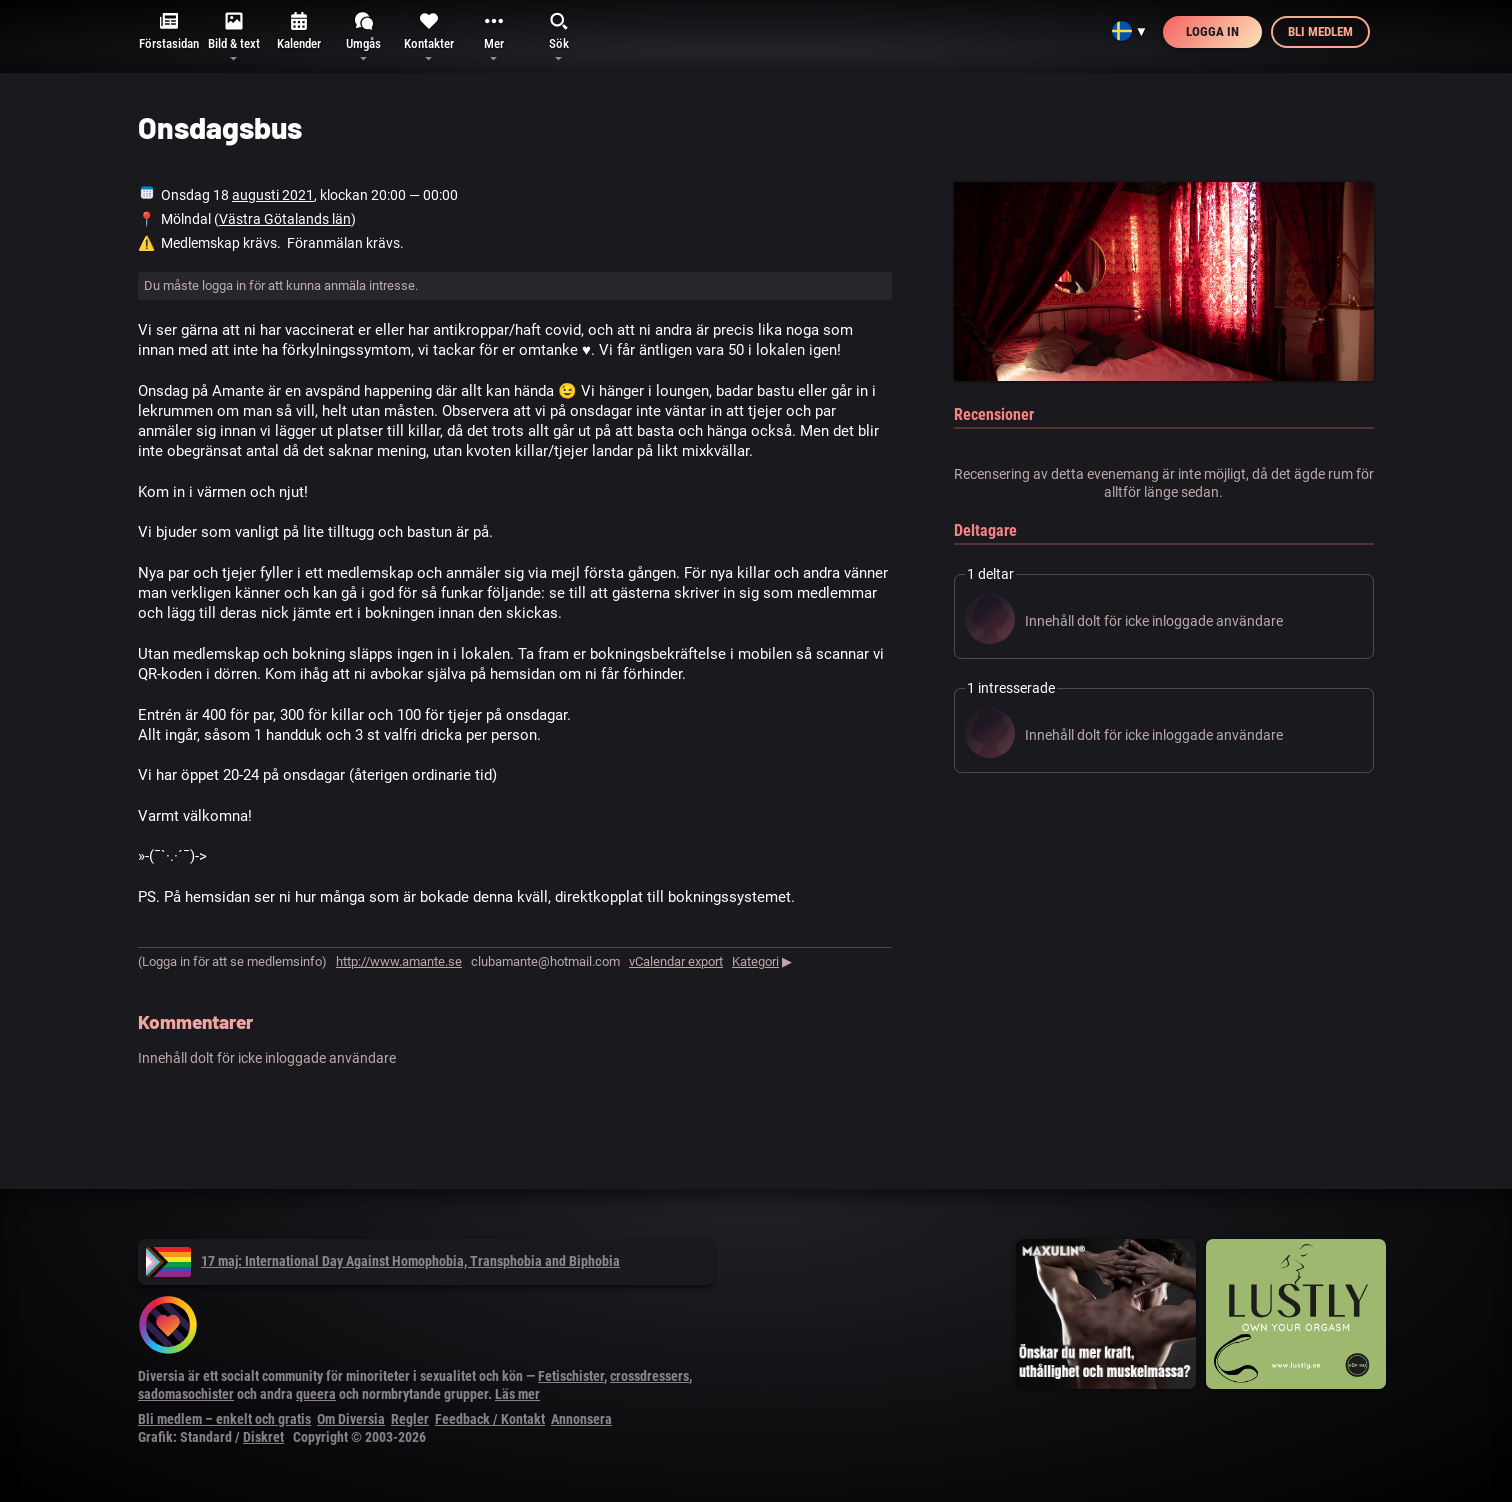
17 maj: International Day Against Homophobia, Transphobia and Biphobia (383, 1261)
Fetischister (571, 1376)
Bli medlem (1320, 31)
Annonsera (581, 1419)
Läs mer (517, 1394)
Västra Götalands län (285, 219)
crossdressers (649, 1376)
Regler (410, 1419)
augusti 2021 (273, 195)
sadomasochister (186, 1394)
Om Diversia (351, 1419)
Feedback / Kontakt (490, 1419)
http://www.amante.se (399, 961)
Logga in (1212, 31)
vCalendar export (676, 961)
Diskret (263, 1437)
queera (316, 1394)
